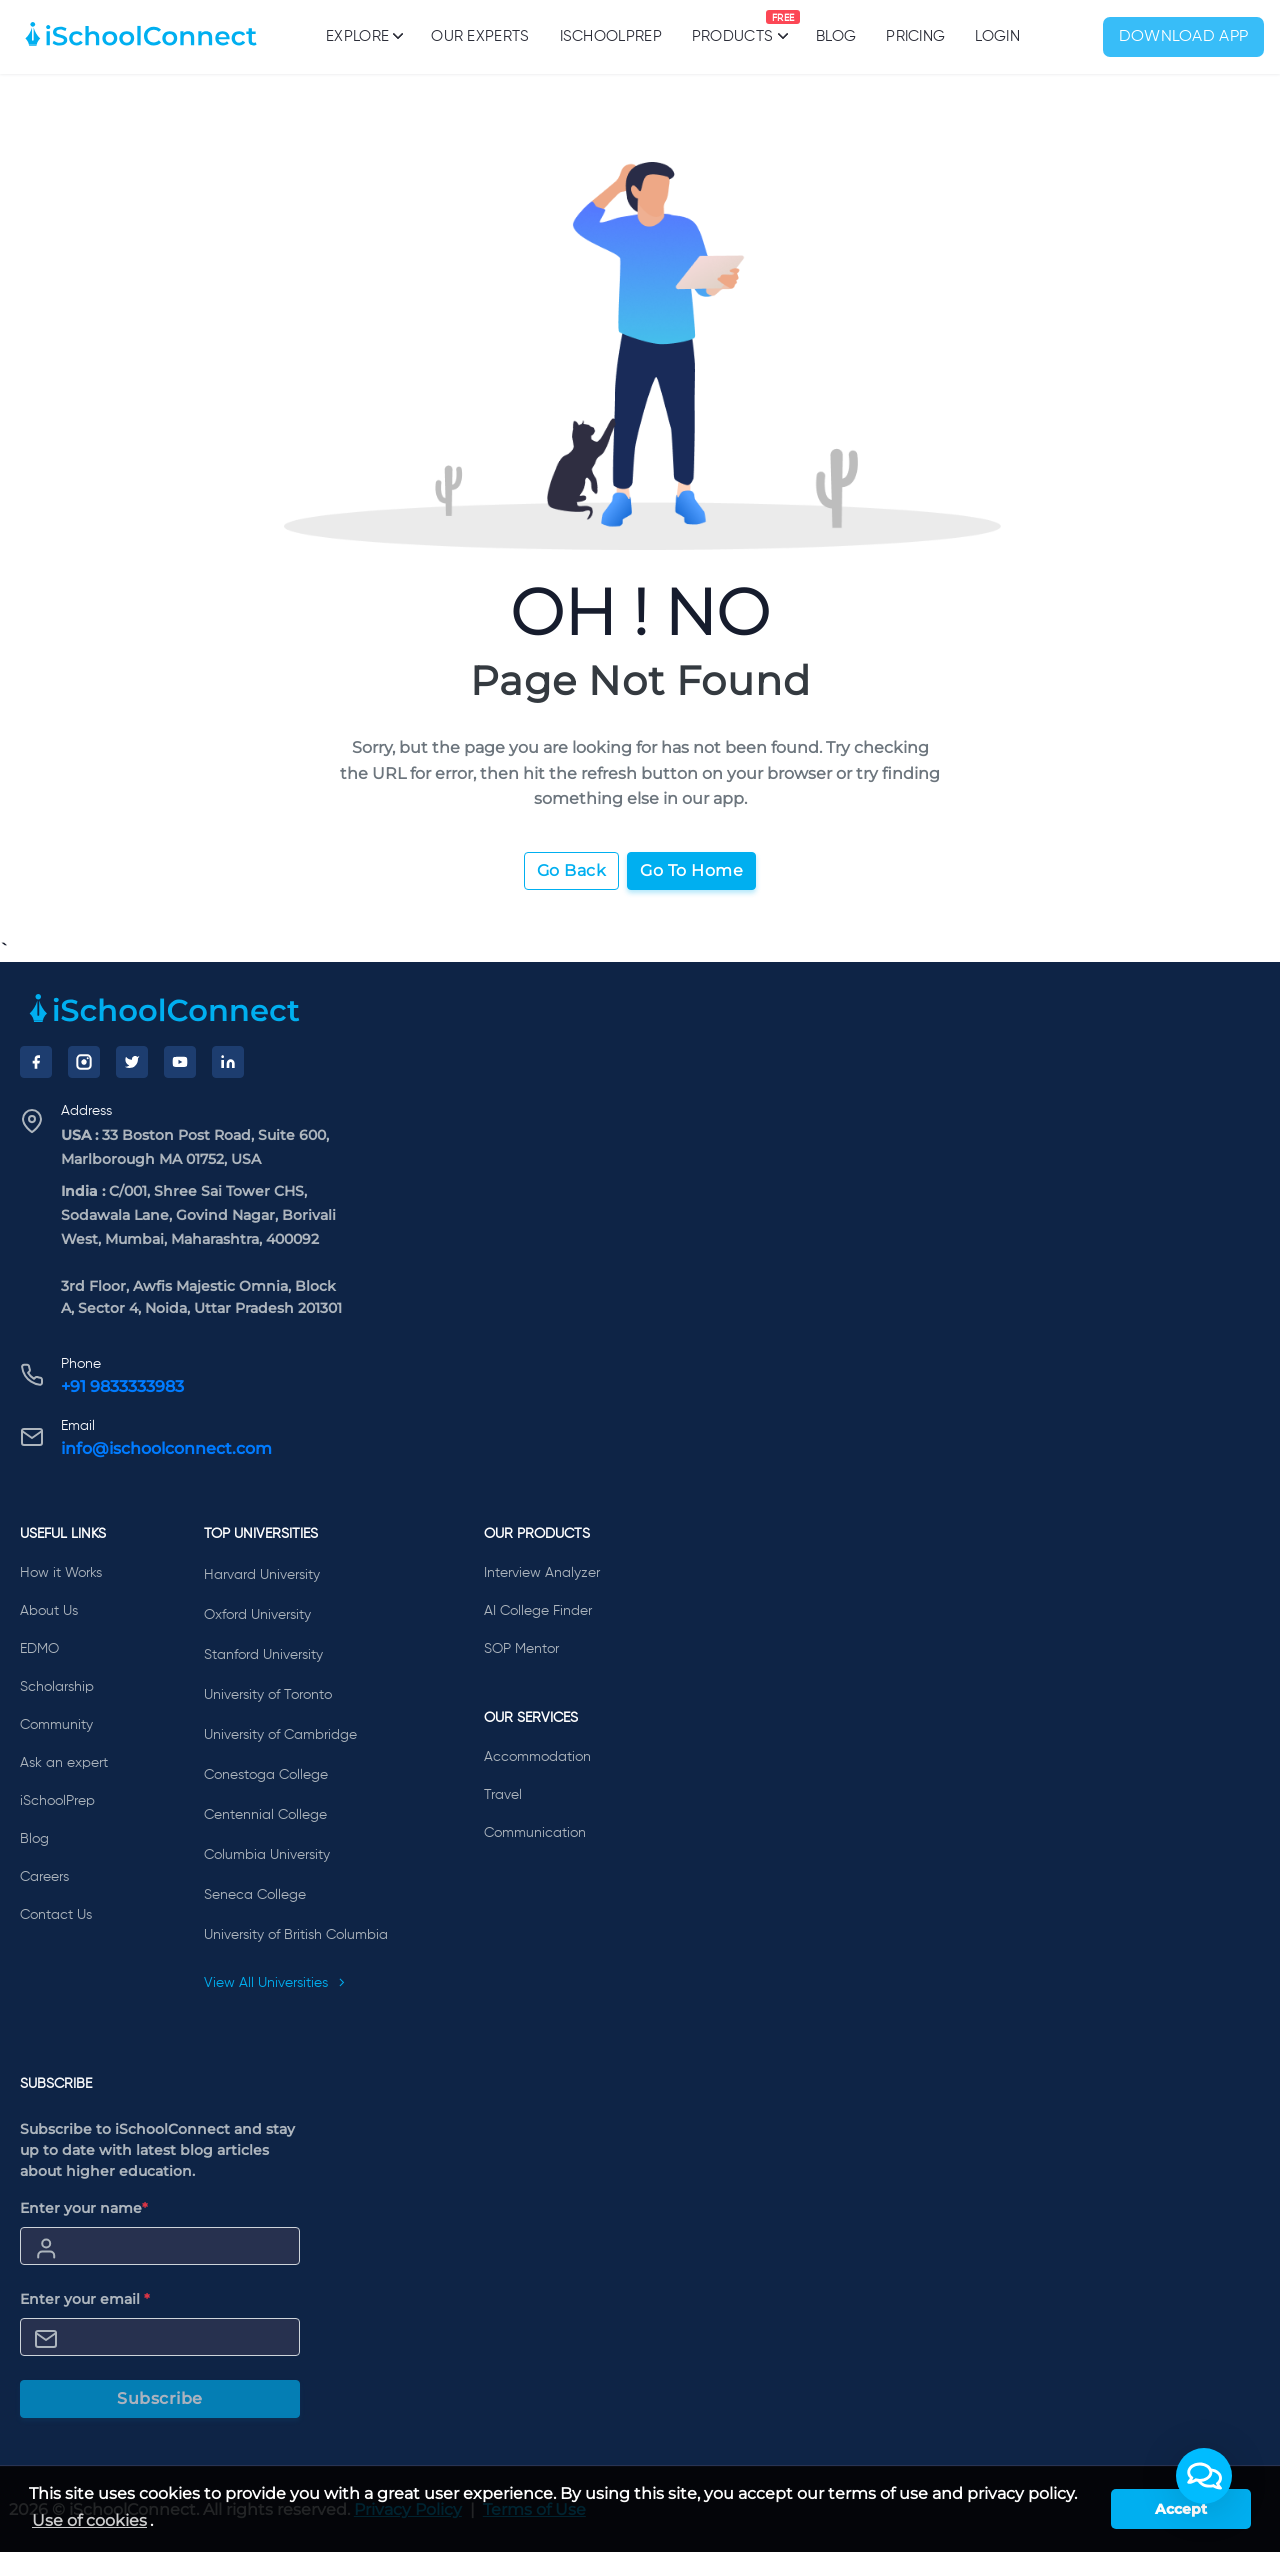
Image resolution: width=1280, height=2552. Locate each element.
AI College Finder (538, 1611)
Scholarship (57, 1687)
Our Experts (480, 36)
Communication (535, 1833)
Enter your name (84, 2208)
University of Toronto (268, 1695)
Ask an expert (64, 1763)
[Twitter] (132, 1062)
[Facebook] (36, 1062)
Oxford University (257, 1615)
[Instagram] (84, 1062)
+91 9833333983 (122, 1386)
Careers (44, 1877)
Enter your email (85, 2299)
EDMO (39, 1649)
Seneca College (255, 1895)
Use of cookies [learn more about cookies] (89, 2520)
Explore (363, 36)
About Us (49, 1611)
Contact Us (56, 1915)
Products (732, 27)
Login (997, 36)
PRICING (915, 36)
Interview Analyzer (542, 1573)
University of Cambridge (280, 1735)
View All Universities (275, 1983)
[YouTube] (180, 1062)
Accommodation (537, 1757)
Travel (503, 1795)
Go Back (572, 870)
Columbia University (267, 1855)
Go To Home (691, 870)
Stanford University (263, 1655)
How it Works (61, 1573)
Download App (1184, 37)
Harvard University (262, 1575)
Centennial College (265, 1815)
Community (56, 1725)
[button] (1204, 2476)
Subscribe (160, 2398)
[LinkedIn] (228, 1062)
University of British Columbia (296, 1935)
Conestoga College (266, 1775)
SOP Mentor (521, 1649)
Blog (836, 36)
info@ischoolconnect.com (166, 1448)
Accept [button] (1181, 2509)
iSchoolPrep (611, 36)
